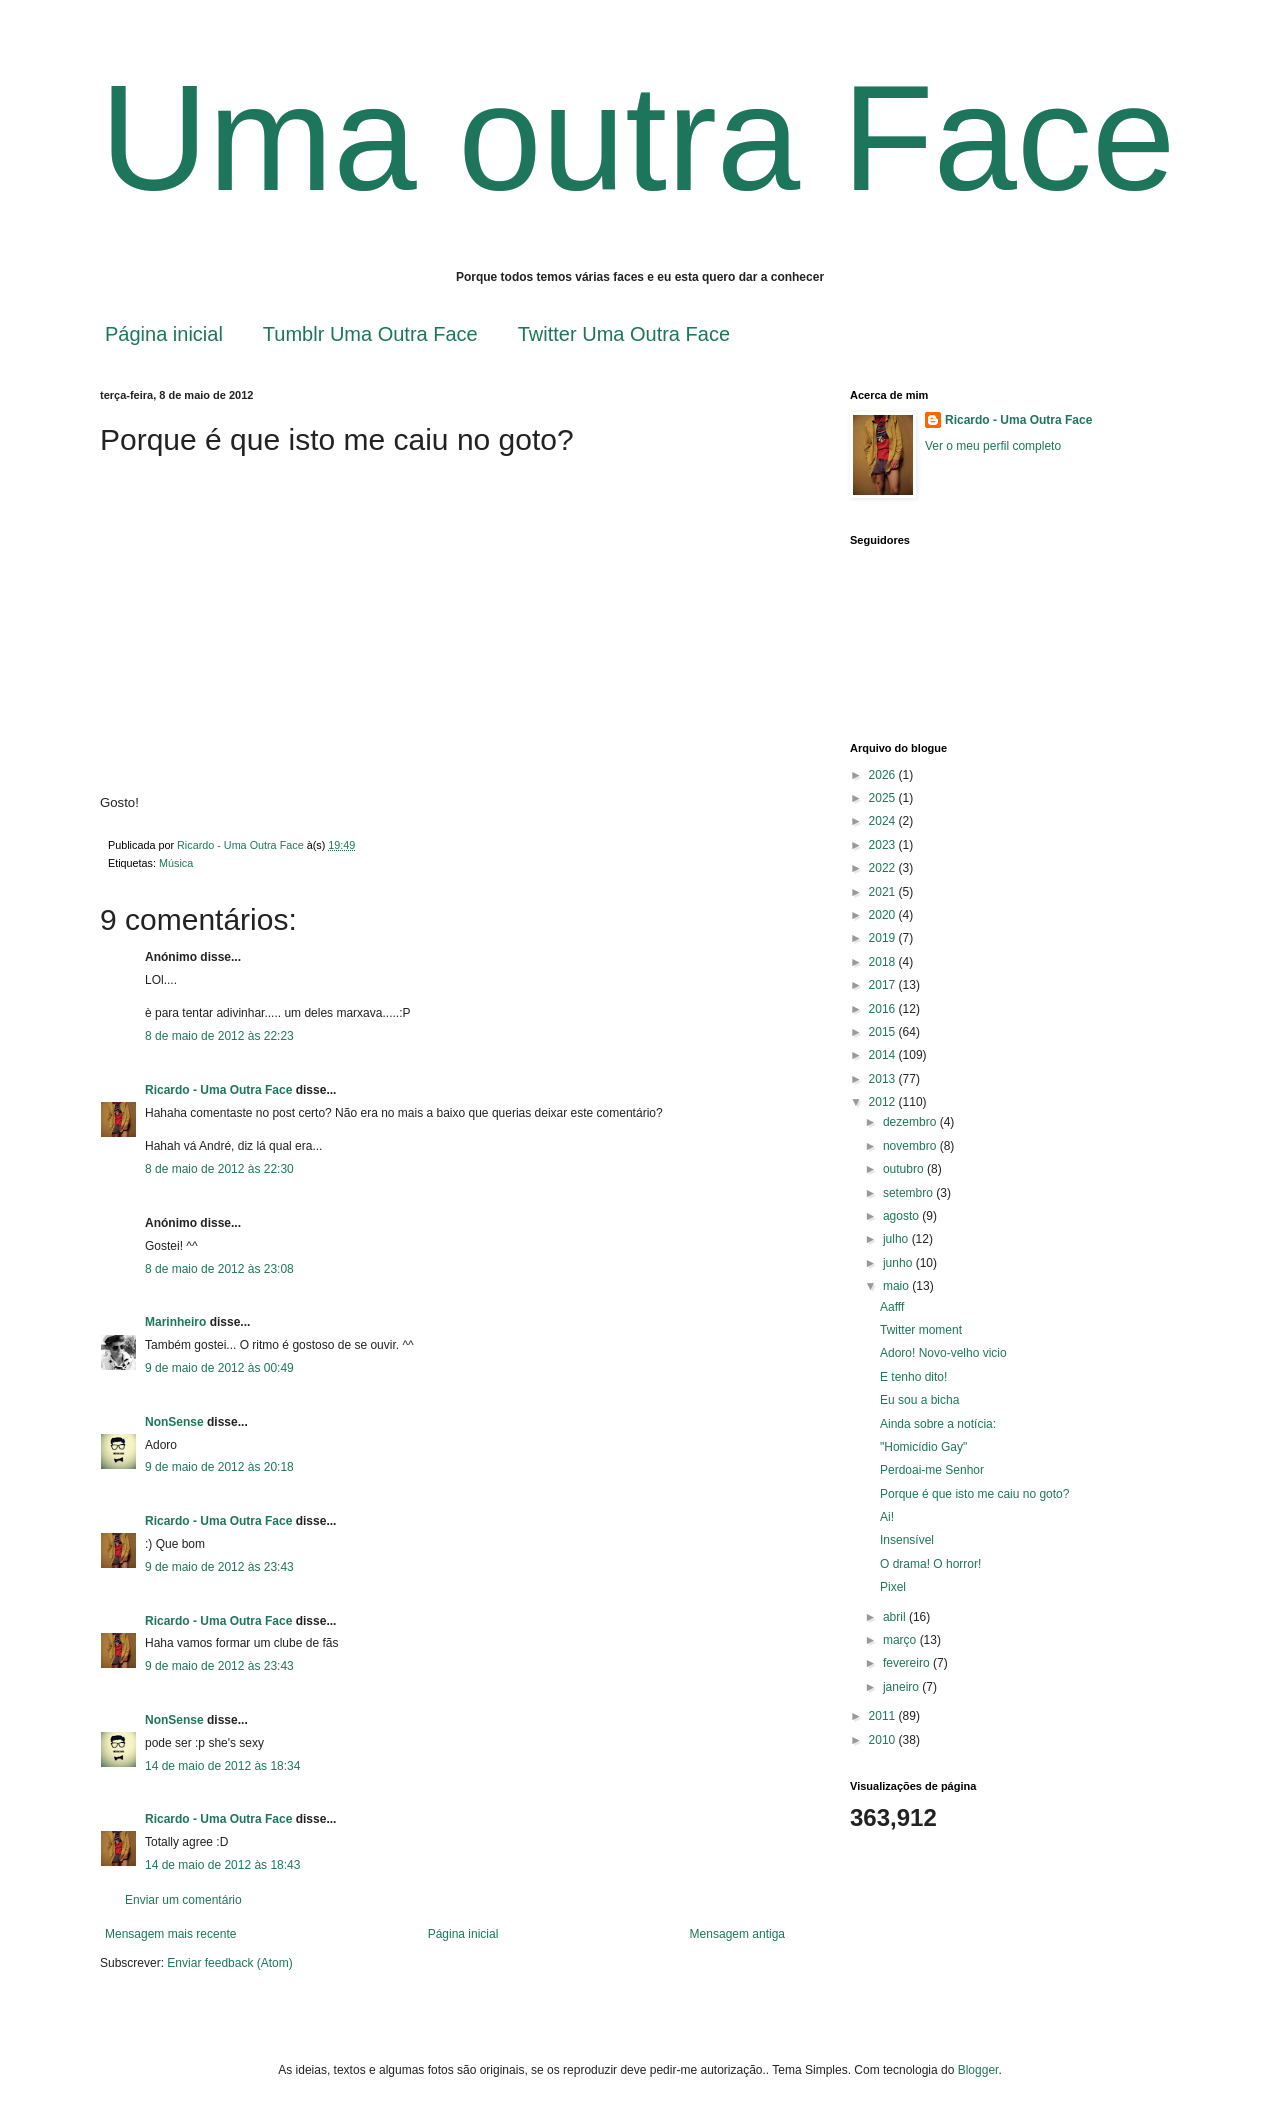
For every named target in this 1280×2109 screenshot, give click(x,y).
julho (897, 1239)
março (901, 1640)
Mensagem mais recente (170, 1934)
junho (899, 1263)
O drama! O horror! (930, 1564)
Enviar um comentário (183, 1900)
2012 (884, 1102)
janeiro (902, 1687)
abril (896, 1617)
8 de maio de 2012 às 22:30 (219, 1169)
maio (897, 1286)
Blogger (978, 2070)
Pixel (893, 1587)
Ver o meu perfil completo (993, 446)
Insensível (907, 1540)
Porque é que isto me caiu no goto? (974, 1494)
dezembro (911, 1122)
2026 (884, 775)
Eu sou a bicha (919, 1400)
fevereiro (908, 1663)
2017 (884, 985)
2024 (884, 821)
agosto (902, 1216)
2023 (884, 845)
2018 (884, 962)
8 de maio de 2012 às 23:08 (219, 1269)
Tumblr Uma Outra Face (370, 334)
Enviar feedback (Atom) (229, 1963)
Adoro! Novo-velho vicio (943, 1353)
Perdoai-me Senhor (932, 1470)
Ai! (887, 1517)
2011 (884, 1716)
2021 (884, 892)
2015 (884, 1032)
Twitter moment (921, 1330)
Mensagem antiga (737, 1934)
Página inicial (164, 334)
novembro (911, 1146)
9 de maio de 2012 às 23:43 (219, 1567)
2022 (884, 868)
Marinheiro (175, 1322)
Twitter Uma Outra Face (624, 334)
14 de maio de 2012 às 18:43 (222, 1865)
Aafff (892, 1307)
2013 (884, 1079)
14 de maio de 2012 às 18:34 (222, 1766)
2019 (884, 938)
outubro (905, 1169)
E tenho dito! (913, 1377)
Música (176, 863)
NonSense (174, 1422)
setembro (909, 1193)
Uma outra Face (637, 138)
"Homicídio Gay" (923, 1447)
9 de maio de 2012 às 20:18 (219, 1467)
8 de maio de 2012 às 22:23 (219, 1036)
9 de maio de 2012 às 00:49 (219, 1368)
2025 (884, 798)
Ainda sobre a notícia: (938, 1424)
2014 (884, 1055)
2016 (884, 1009)
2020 (884, 915)
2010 (884, 1740)
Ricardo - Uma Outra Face (218, 1090)
